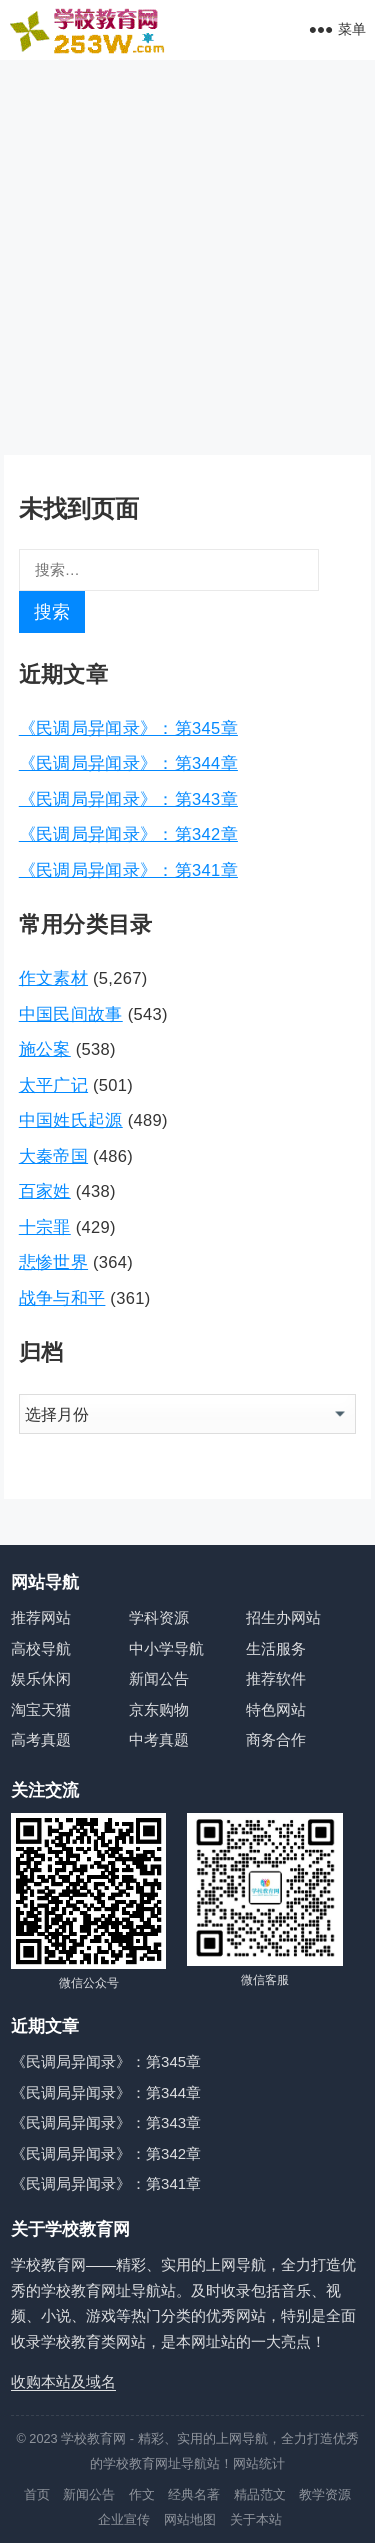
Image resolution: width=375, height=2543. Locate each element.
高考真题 (41, 1739)
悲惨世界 (53, 1262)
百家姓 (45, 1191)
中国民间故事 (71, 1014)
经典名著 (194, 2494)
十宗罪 (45, 1227)
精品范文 (260, 2494)
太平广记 (53, 1085)
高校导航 (41, 1648)
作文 (142, 2494)
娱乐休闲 (41, 1678)
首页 (37, 2494)
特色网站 (276, 1709)
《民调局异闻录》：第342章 (128, 834)
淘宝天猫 (41, 1709)
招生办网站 (283, 1617)
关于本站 (256, 2519)
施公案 (45, 1049)
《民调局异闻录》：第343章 (128, 799)
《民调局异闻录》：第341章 (128, 870)
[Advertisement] (187, 257)
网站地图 (190, 2519)
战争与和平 (62, 1298)
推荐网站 (41, 1617)
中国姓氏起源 (71, 1120)
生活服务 (276, 1648)
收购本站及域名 (63, 2381)
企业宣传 (124, 2519)
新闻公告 (159, 1678)
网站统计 (259, 2463)
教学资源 (325, 2494)
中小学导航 (166, 1648)
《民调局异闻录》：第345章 (128, 728)
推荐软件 (276, 1678)
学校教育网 (93, 2438)
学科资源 (159, 1617)
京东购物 (159, 1709)
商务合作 (276, 1739)
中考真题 (159, 1739)
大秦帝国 (53, 1156)
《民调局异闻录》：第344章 (128, 763)
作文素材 (53, 978)
